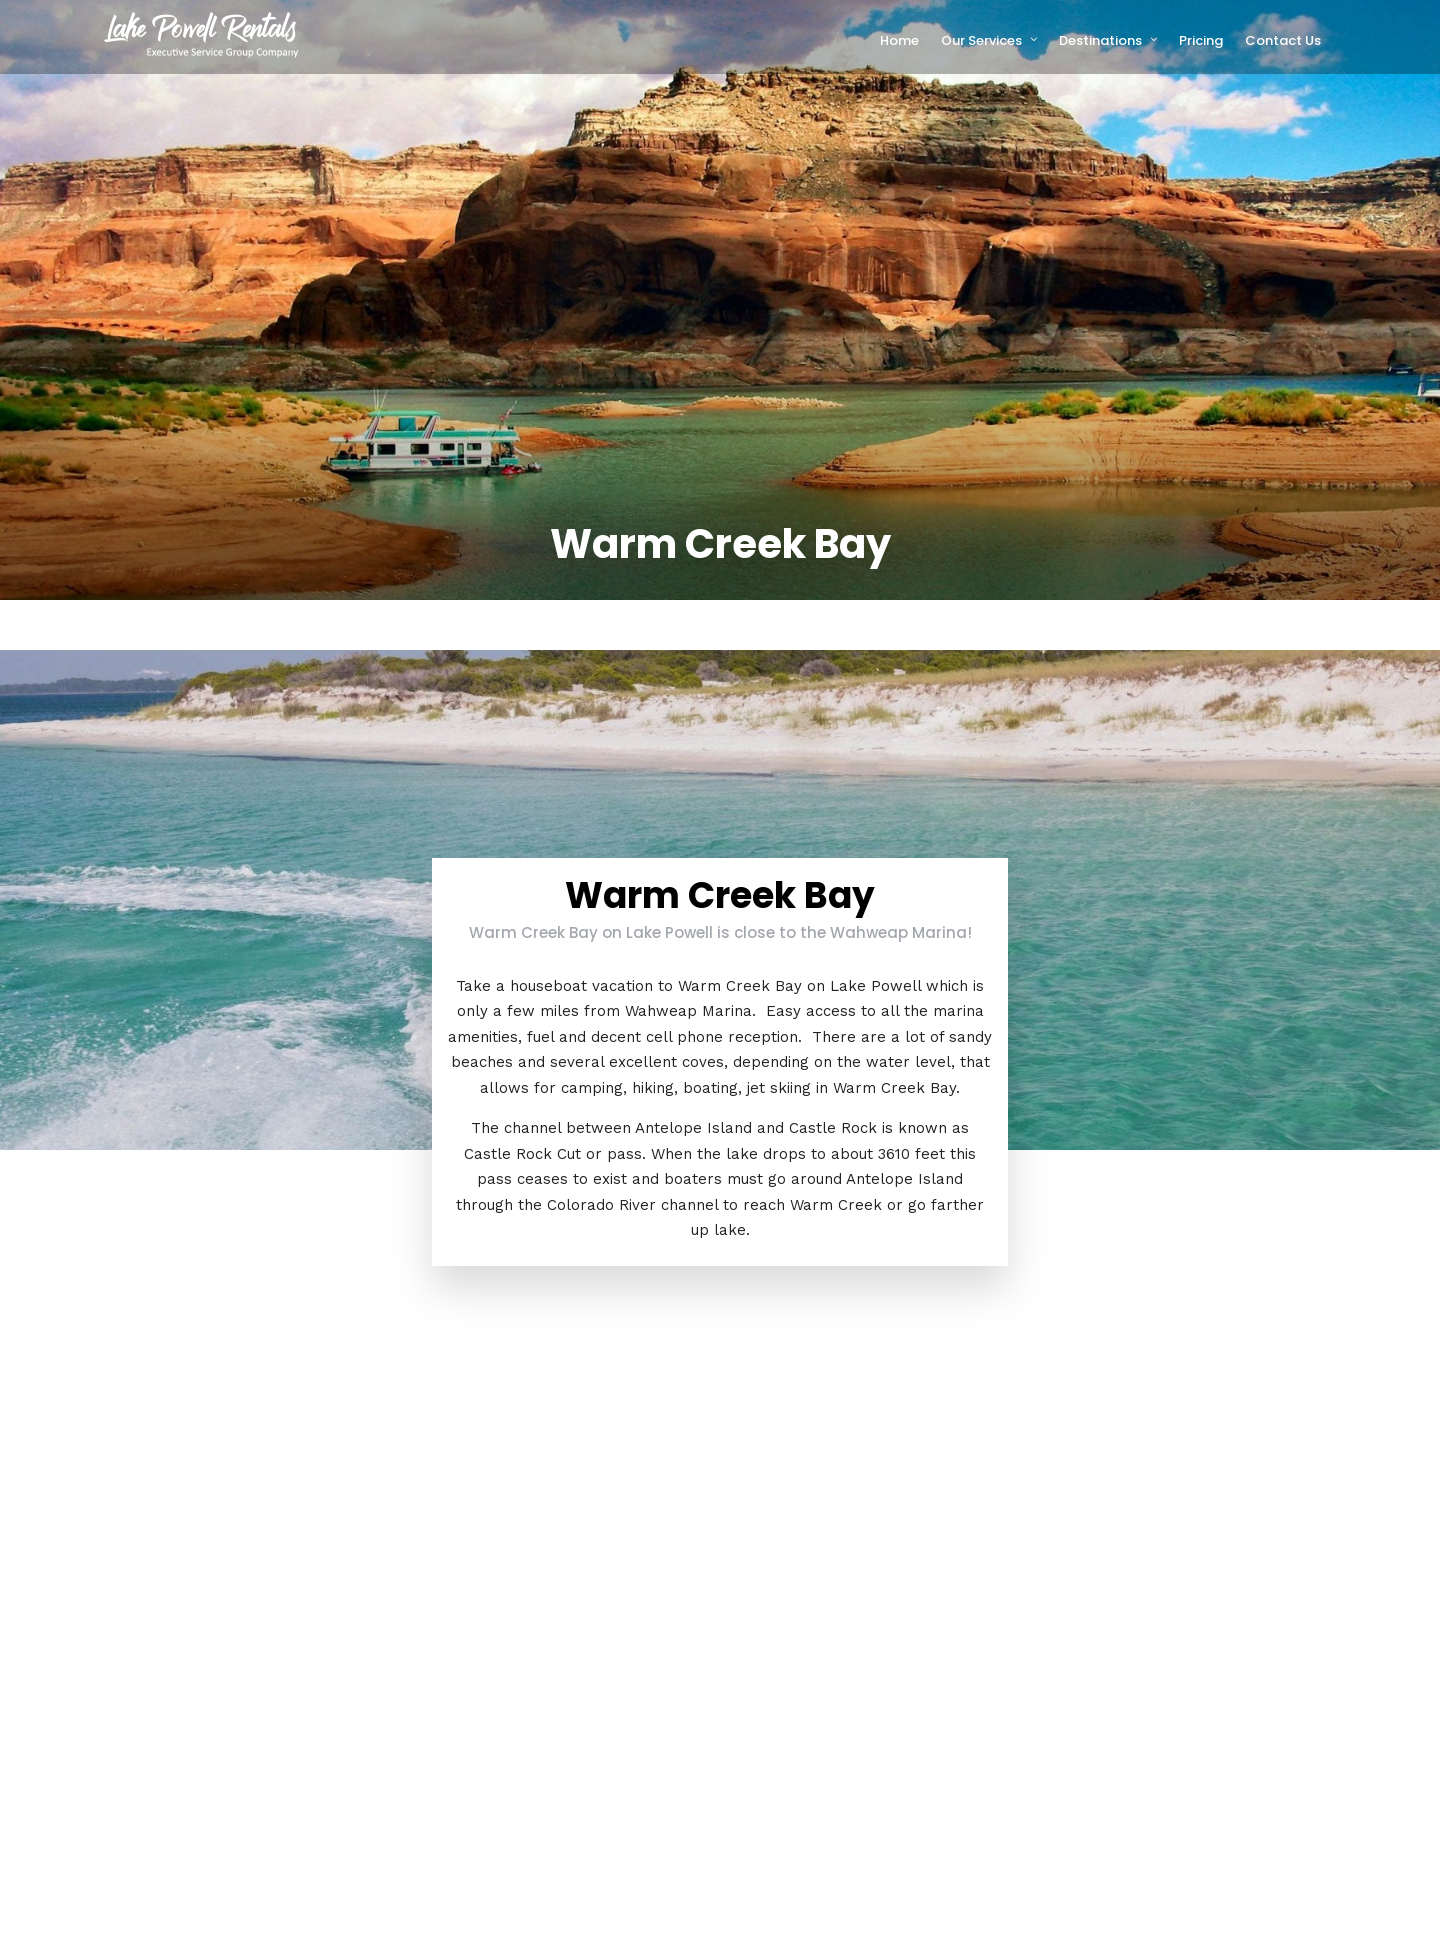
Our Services (981, 40)
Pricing (1201, 40)
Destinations (1100, 40)
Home (899, 40)
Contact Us (1283, 40)
